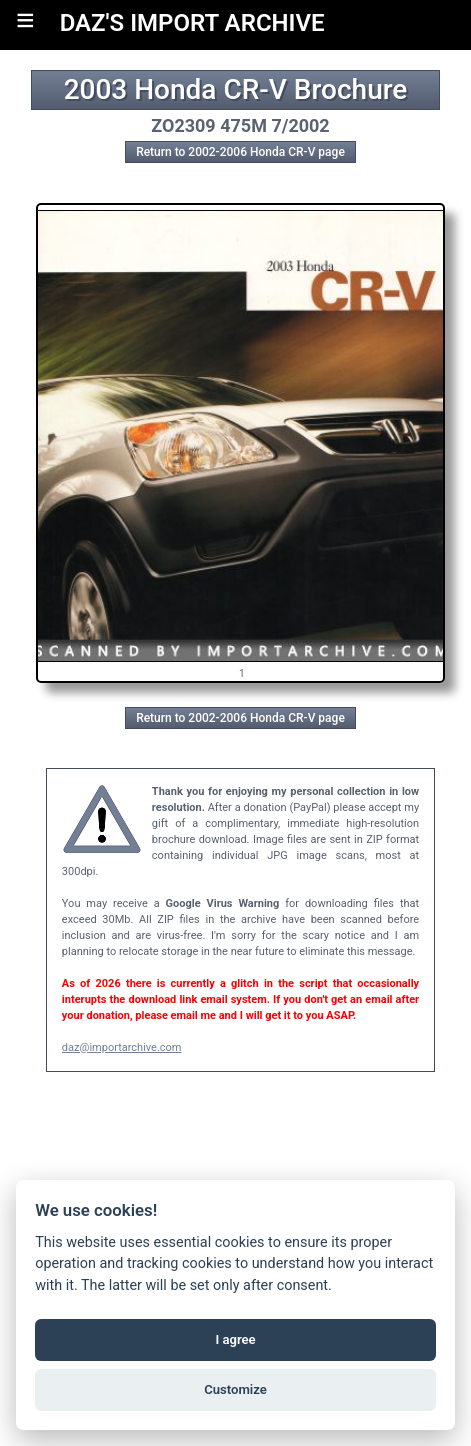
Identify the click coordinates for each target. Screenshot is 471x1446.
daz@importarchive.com (122, 1047)
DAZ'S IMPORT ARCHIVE (192, 23)
